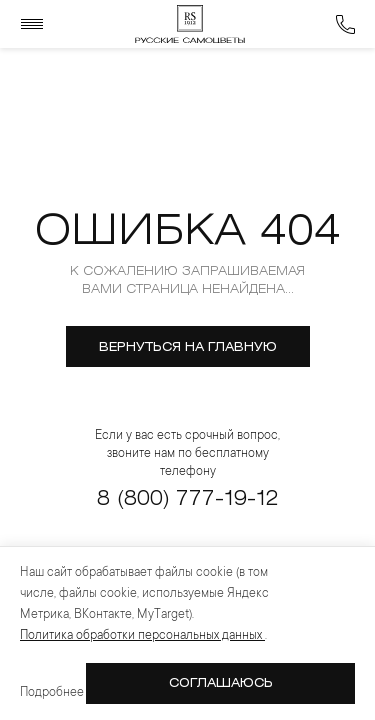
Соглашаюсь (221, 683)
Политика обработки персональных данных (142, 636)
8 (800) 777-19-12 (187, 499)
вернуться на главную (188, 347)
